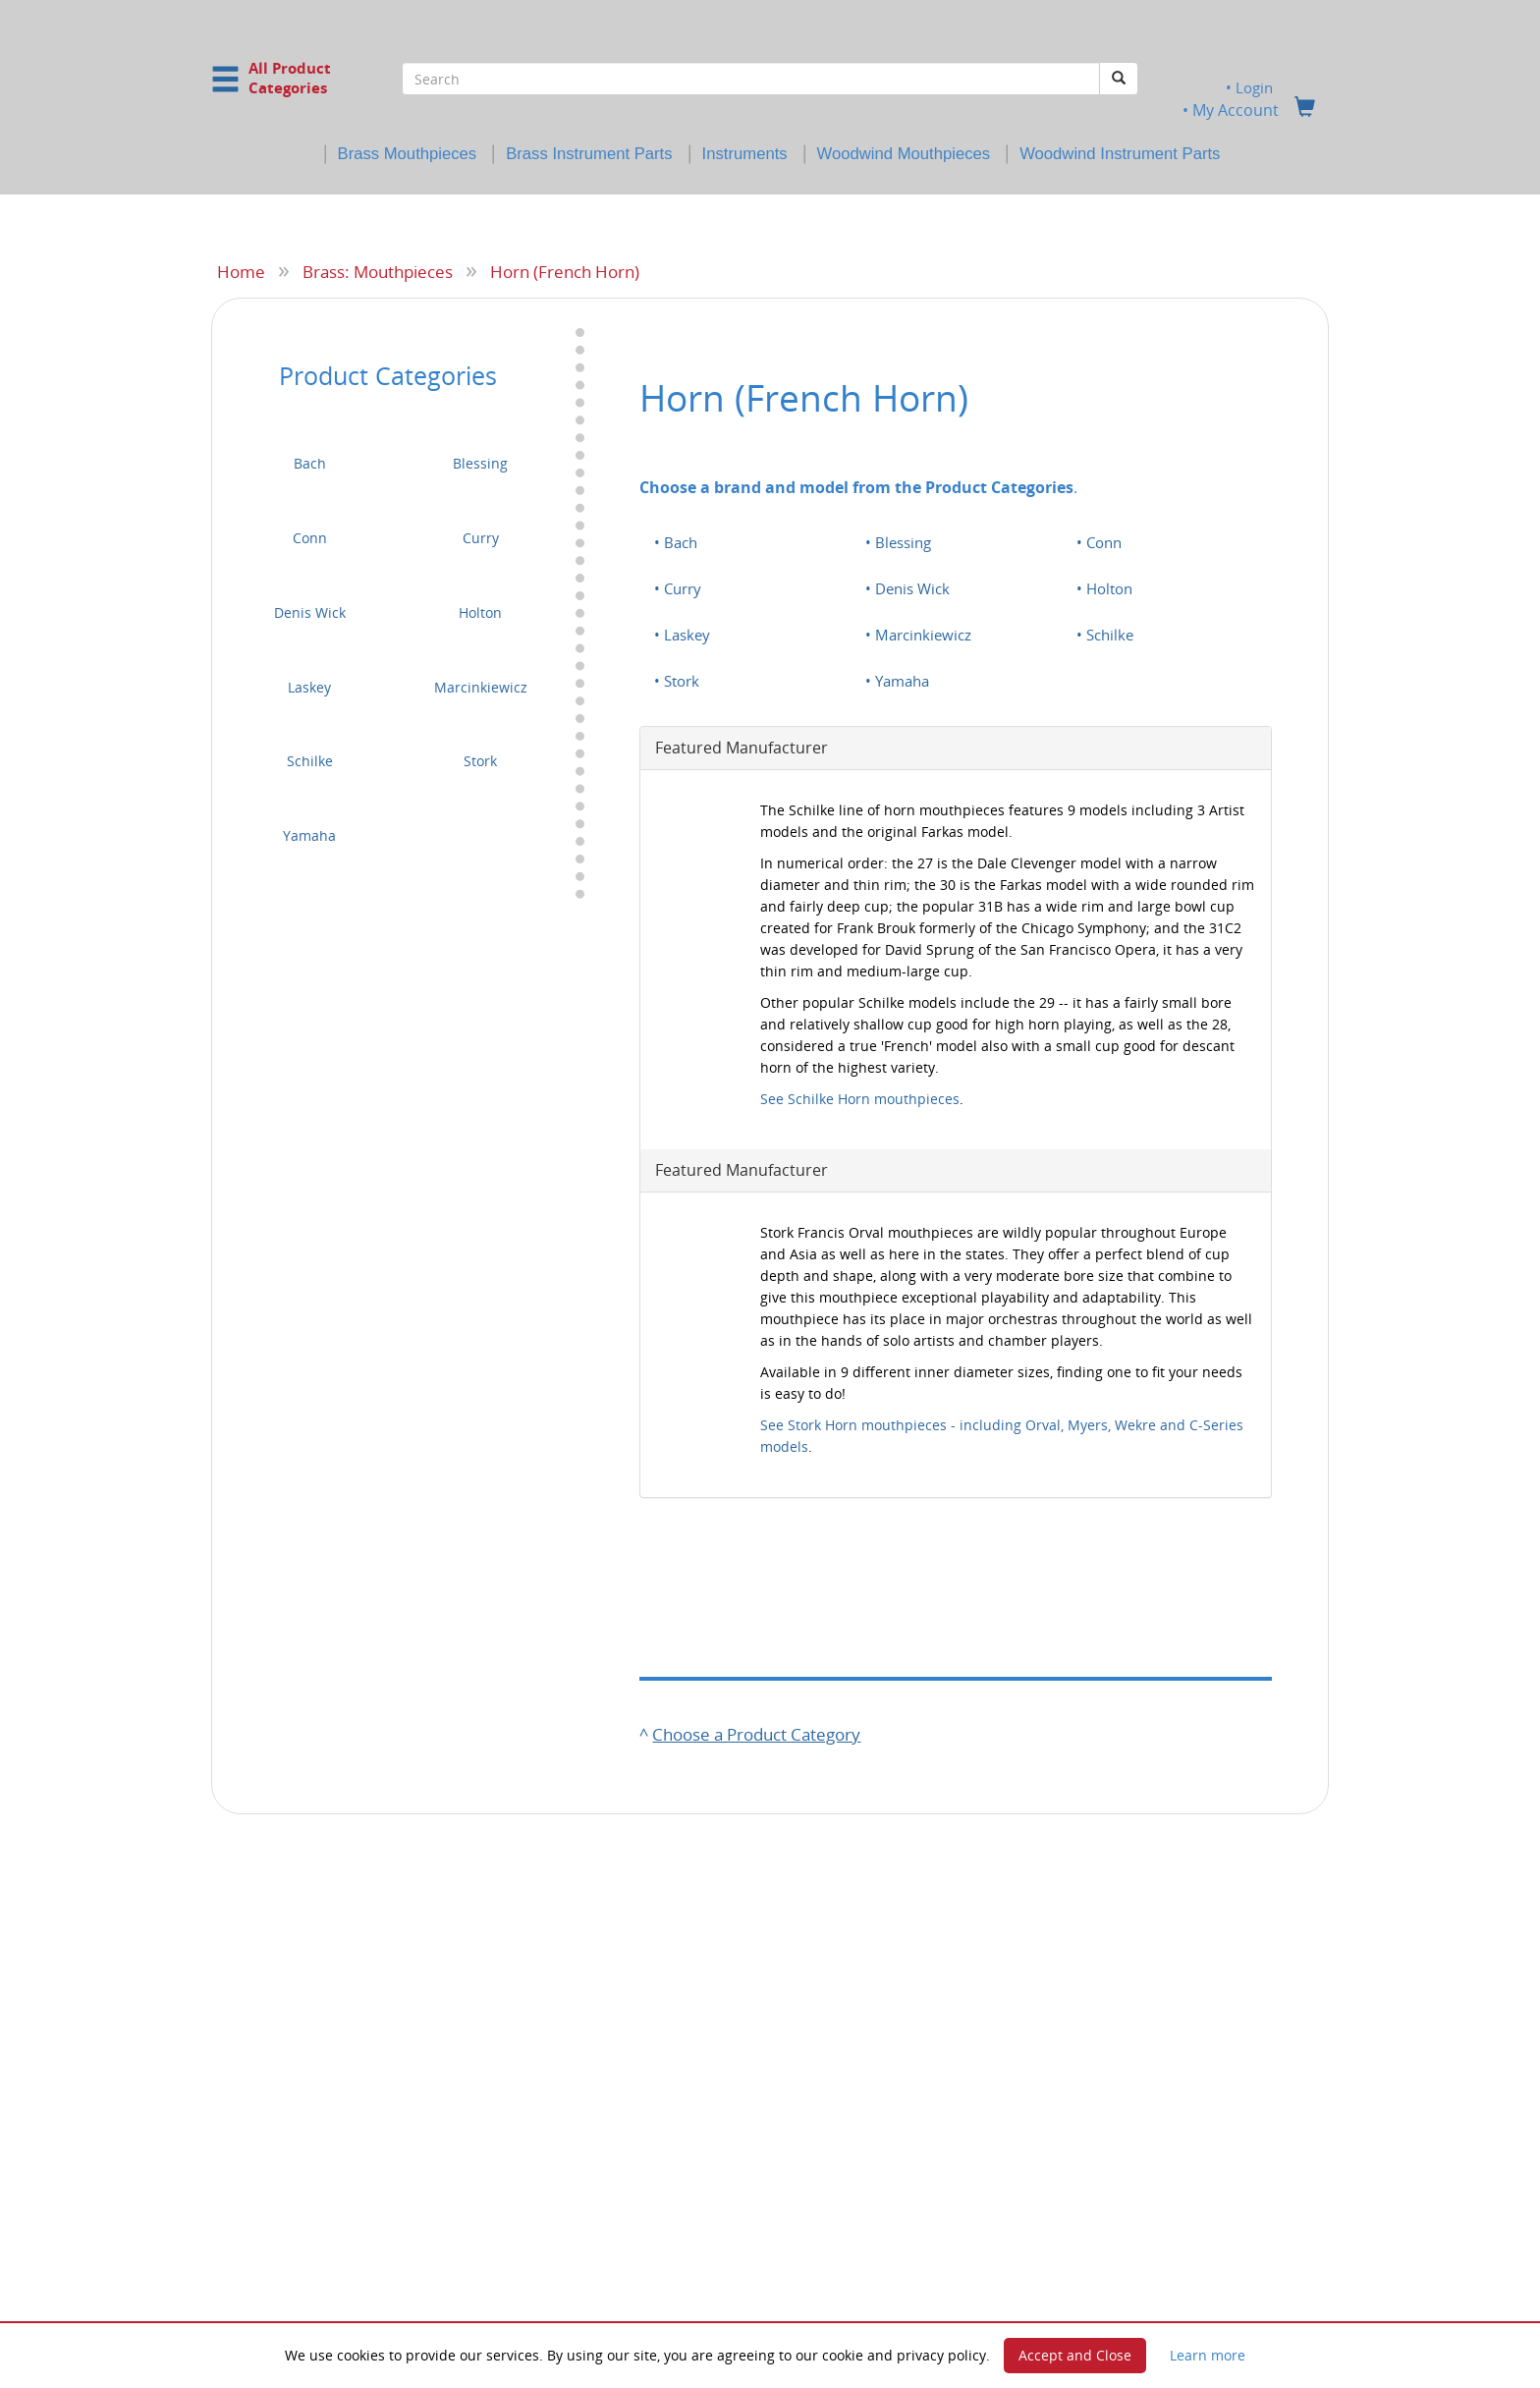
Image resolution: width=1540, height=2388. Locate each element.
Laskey (309, 686)
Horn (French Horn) (564, 271)
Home (241, 271)
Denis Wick (310, 611)
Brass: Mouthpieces (377, 271)
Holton (480, 611)
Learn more (1207, 2355)
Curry (481, 537)
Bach (310, 463)
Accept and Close (1074, 2355)
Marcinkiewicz (480, 686)
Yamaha (309, 835)
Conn (310, 537)
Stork (480, 760)
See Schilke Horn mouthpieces (860, 1097)
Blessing (480, 463)
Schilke (310, 760)
